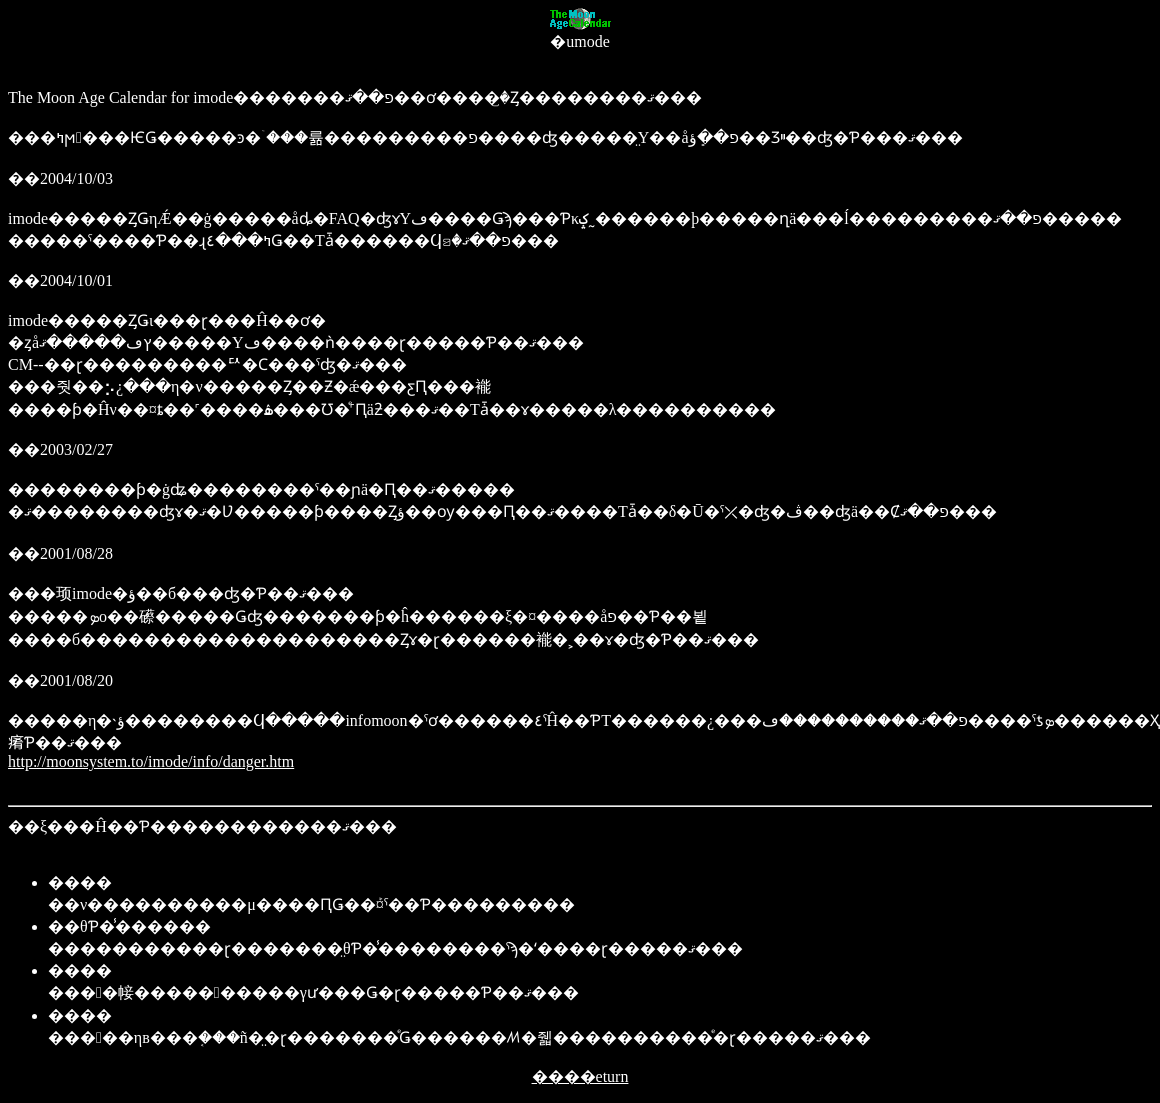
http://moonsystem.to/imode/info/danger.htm (151, 761)
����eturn (580, 1076)
